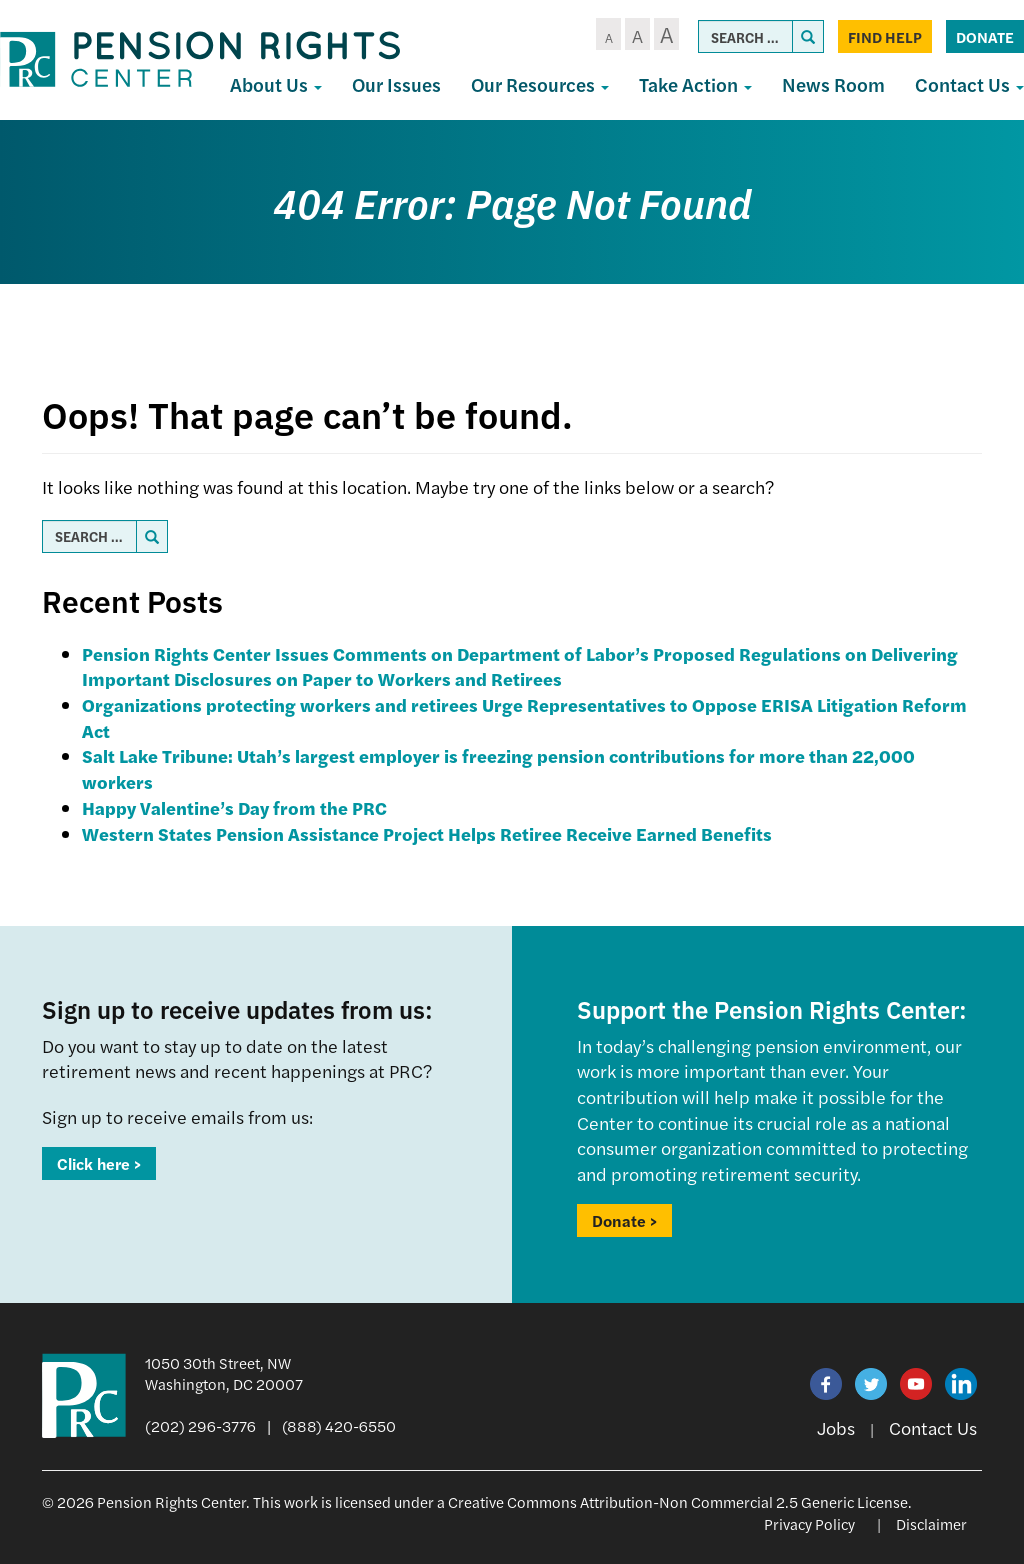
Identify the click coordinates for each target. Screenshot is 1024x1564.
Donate (985, 36)
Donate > (624, 1220)
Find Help (885, 36)
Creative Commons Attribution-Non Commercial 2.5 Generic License (678, 1501)
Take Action (695, 84)
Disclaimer (931, 1523)
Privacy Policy (809, 1523)
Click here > (99, 1163)
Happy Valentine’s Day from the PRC (234, 807)
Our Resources (540, 84)
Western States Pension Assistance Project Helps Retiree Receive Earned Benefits (427, 833)
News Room (833, 84)
